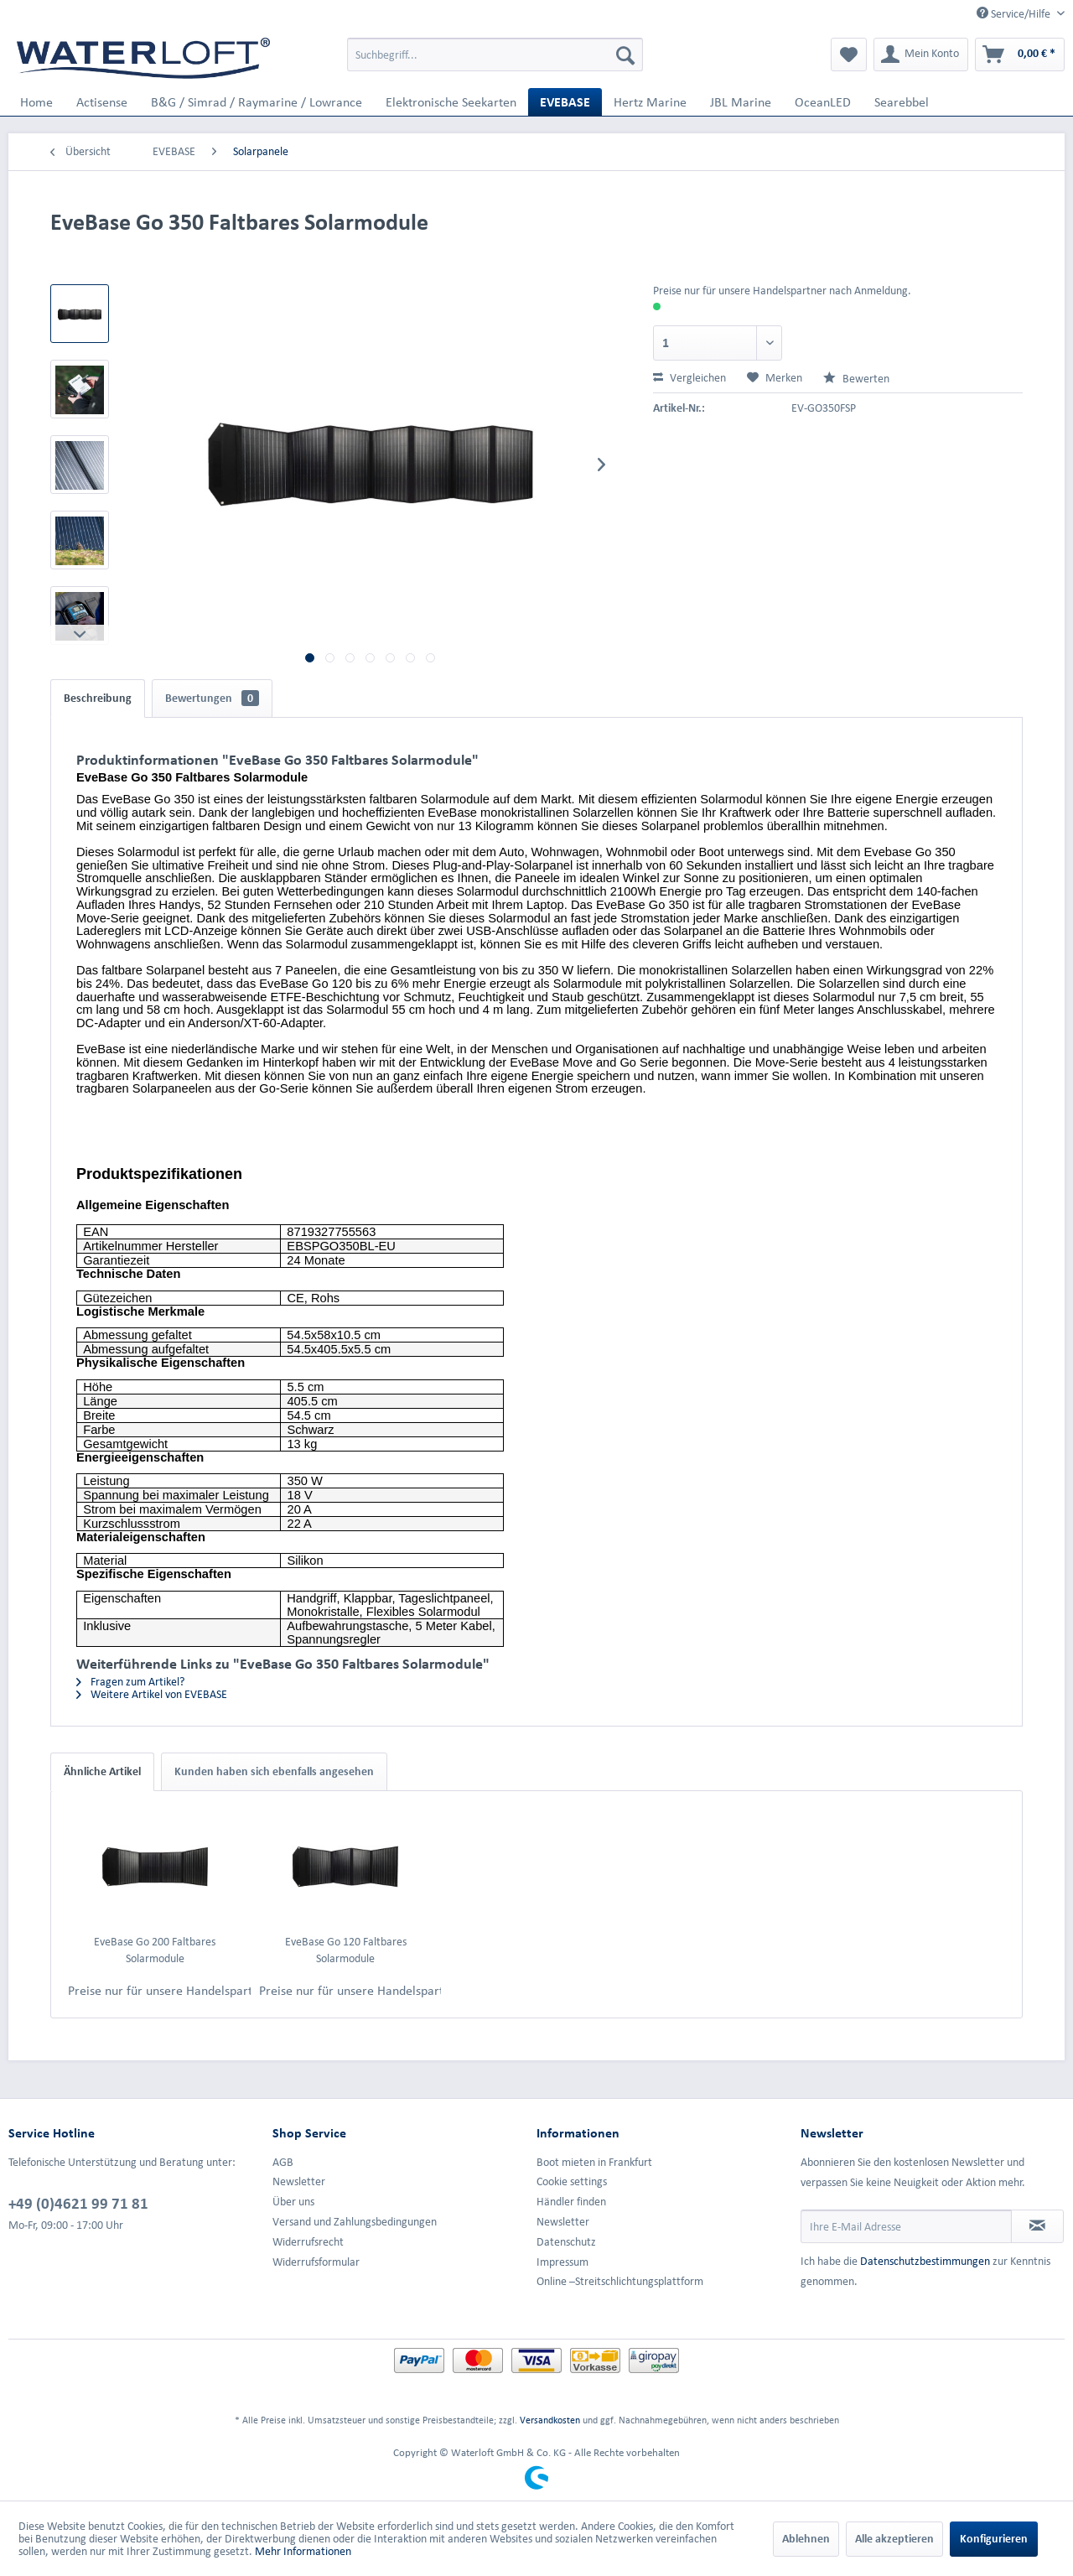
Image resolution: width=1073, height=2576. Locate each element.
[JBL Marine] (740, 102)
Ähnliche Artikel (102, 1771)
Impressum (562, 2262)
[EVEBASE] (565, 102)
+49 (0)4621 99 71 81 (78, 2202)
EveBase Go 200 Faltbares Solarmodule (154, 1950)
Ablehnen (806, 2538)
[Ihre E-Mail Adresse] (906, 2226)
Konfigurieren (994, 2538)
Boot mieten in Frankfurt (594, 2162)
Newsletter (298, 2181)
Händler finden (571, 2201)
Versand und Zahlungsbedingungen (354, 2221)
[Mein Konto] (920, 54)
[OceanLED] (823, 102)
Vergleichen (689, 377)
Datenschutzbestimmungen (925, 2261)
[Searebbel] (902, 102)
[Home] (36, 102)
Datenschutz (566, 2242)
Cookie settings (571, 2181)
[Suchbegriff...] (495, 54)
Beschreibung (98, 698)
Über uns (293, 2201)
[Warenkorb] (1020, 54)
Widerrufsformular (316, 2262)
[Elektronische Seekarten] (451, 102)
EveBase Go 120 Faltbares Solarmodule (346, 1950)
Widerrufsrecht (308, 2242)
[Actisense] (102, 102)
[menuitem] (495, 54)
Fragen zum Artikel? (130, 1681)
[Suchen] (625, 54)
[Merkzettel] (849, 54)
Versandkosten (550, 2419)
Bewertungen (212, 698)
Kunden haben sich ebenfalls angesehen (274, 1771)
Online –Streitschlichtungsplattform (619, 2281)
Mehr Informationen (303, 2551)
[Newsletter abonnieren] (1037, 2226)
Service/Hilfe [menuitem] (1015, 13)
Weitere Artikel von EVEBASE (151, 1694)
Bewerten (856, 378)
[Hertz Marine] (650, 102)
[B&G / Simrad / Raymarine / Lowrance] (256, 102)
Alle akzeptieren (894, 2538)
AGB (282, 2162)
